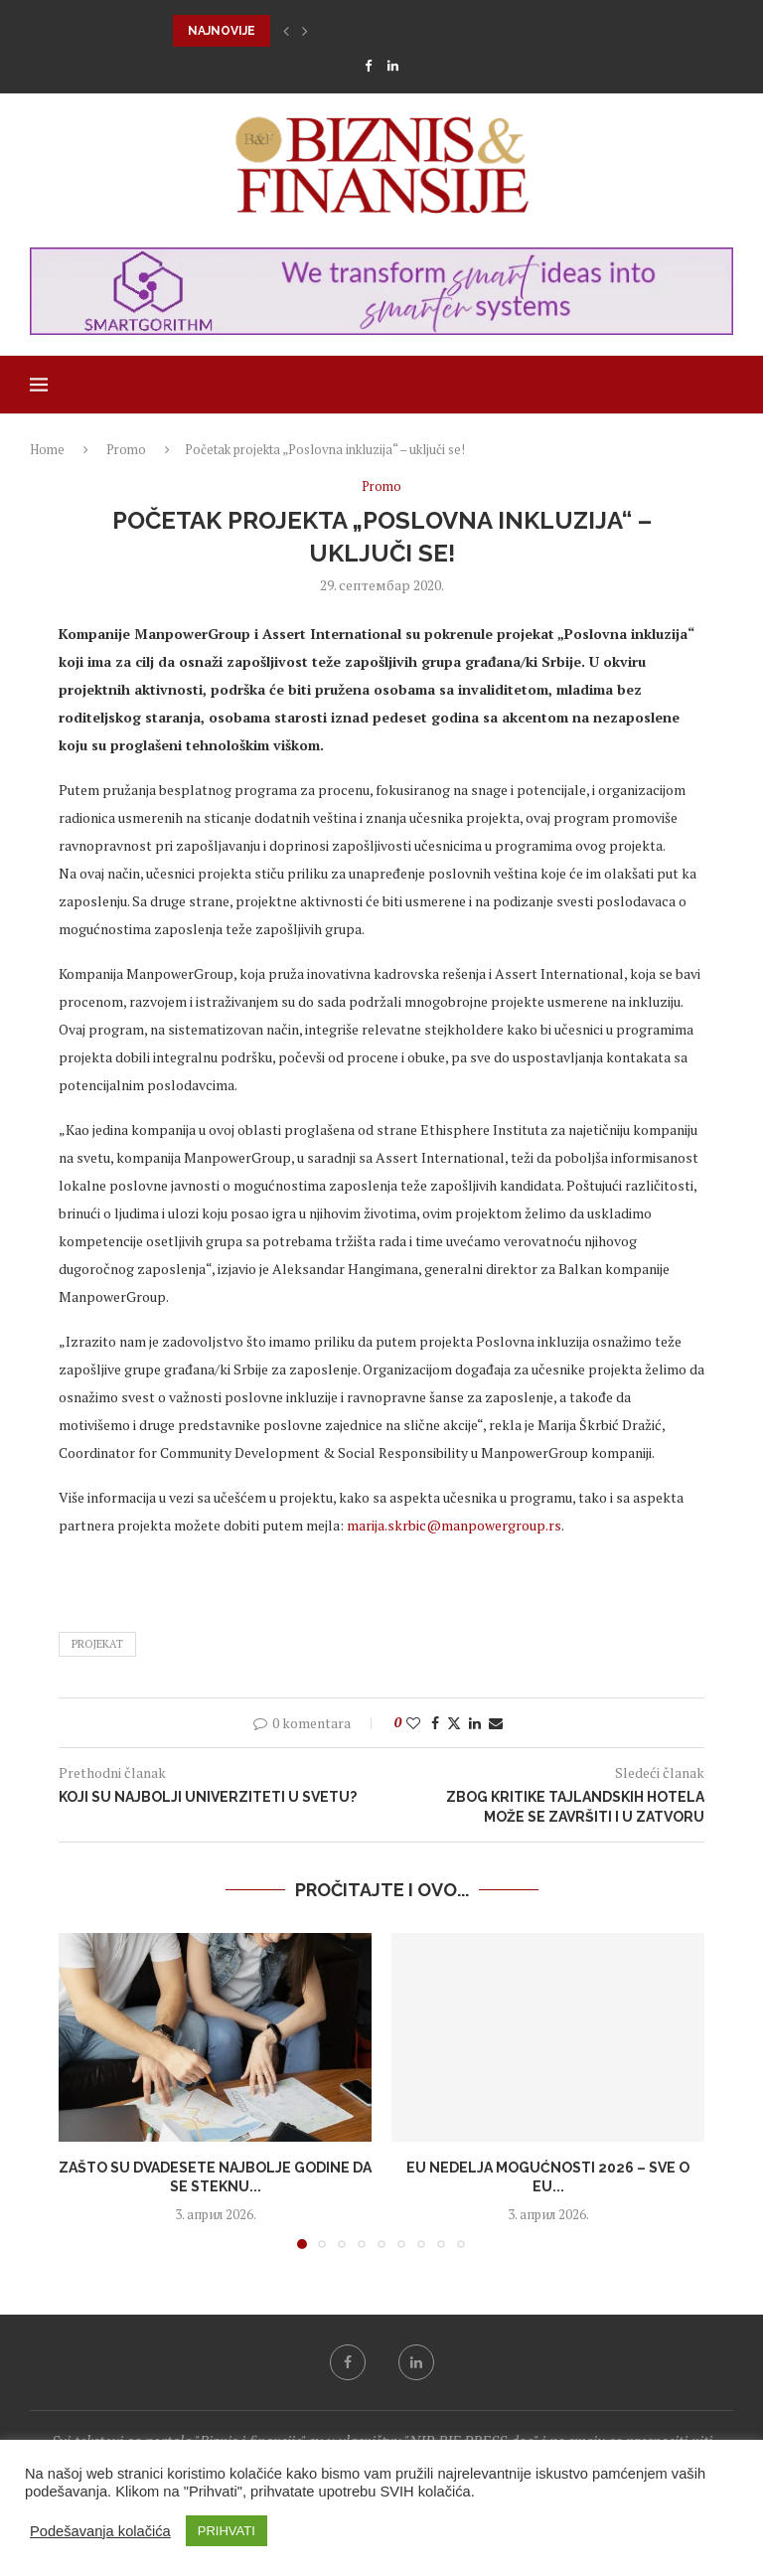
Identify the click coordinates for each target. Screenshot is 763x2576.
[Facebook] (368, 66)
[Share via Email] (496, 1722)
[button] (286, 31)
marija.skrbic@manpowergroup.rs (454, 1525)
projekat (97, 1644)
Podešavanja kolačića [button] (100, 2531)
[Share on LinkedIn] (475, 1722)
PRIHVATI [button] (226, 2530)
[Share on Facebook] (435, 1722)
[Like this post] (413, 1722)
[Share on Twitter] (454, 1722)
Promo (126, 449)
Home (47, 449)
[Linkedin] (392, 66)
